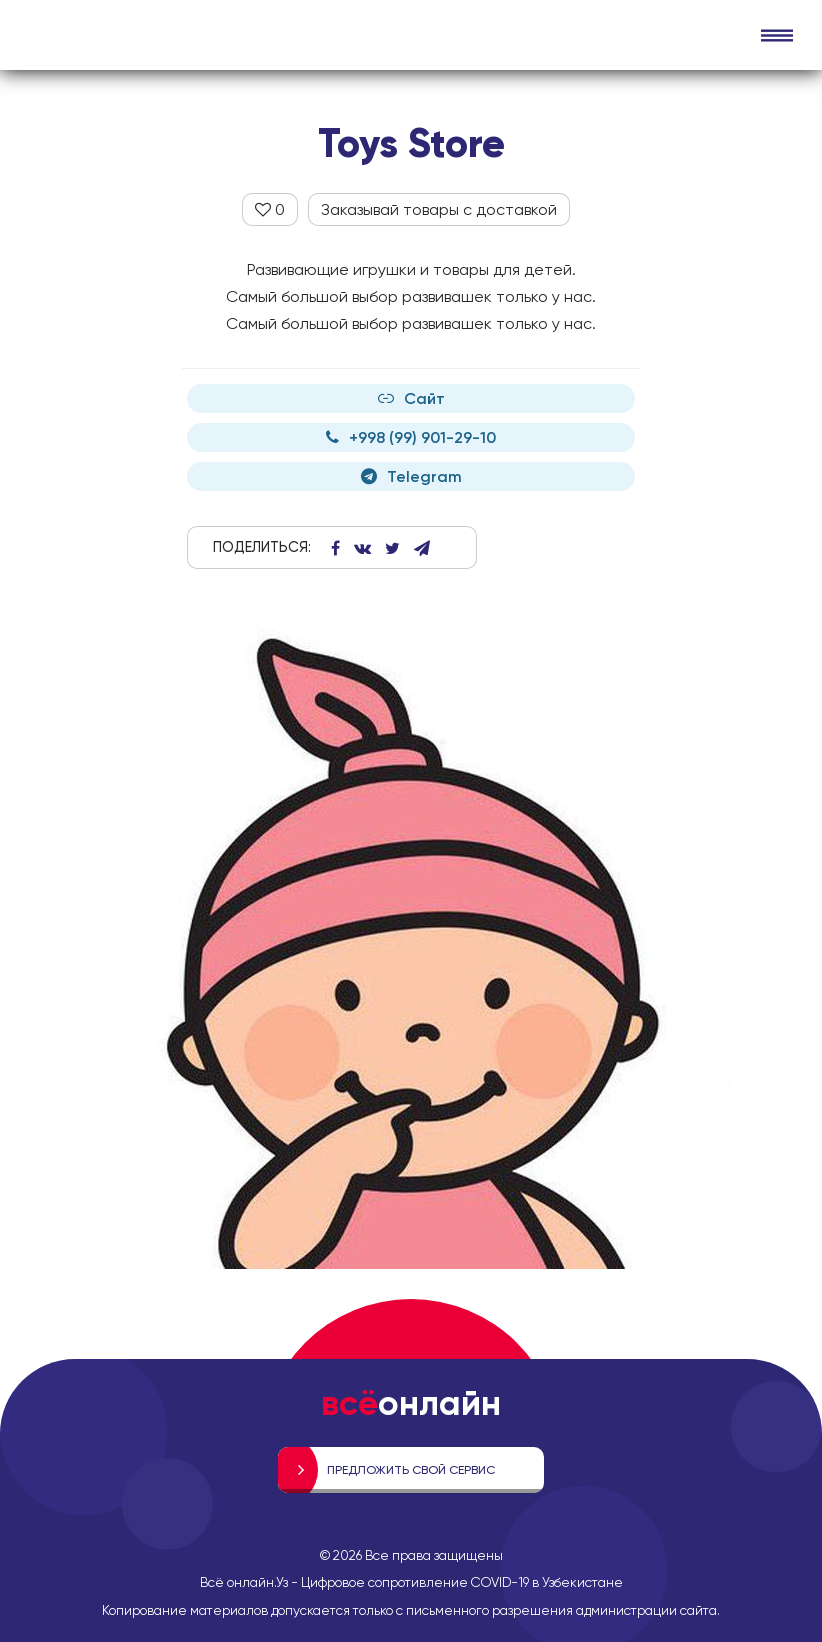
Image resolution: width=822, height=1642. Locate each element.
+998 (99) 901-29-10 (411, 437)
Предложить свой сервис (411, 1470)
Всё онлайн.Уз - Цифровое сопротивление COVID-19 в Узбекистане (411, 1582)
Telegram (411, 476)
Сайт (411, 398)
